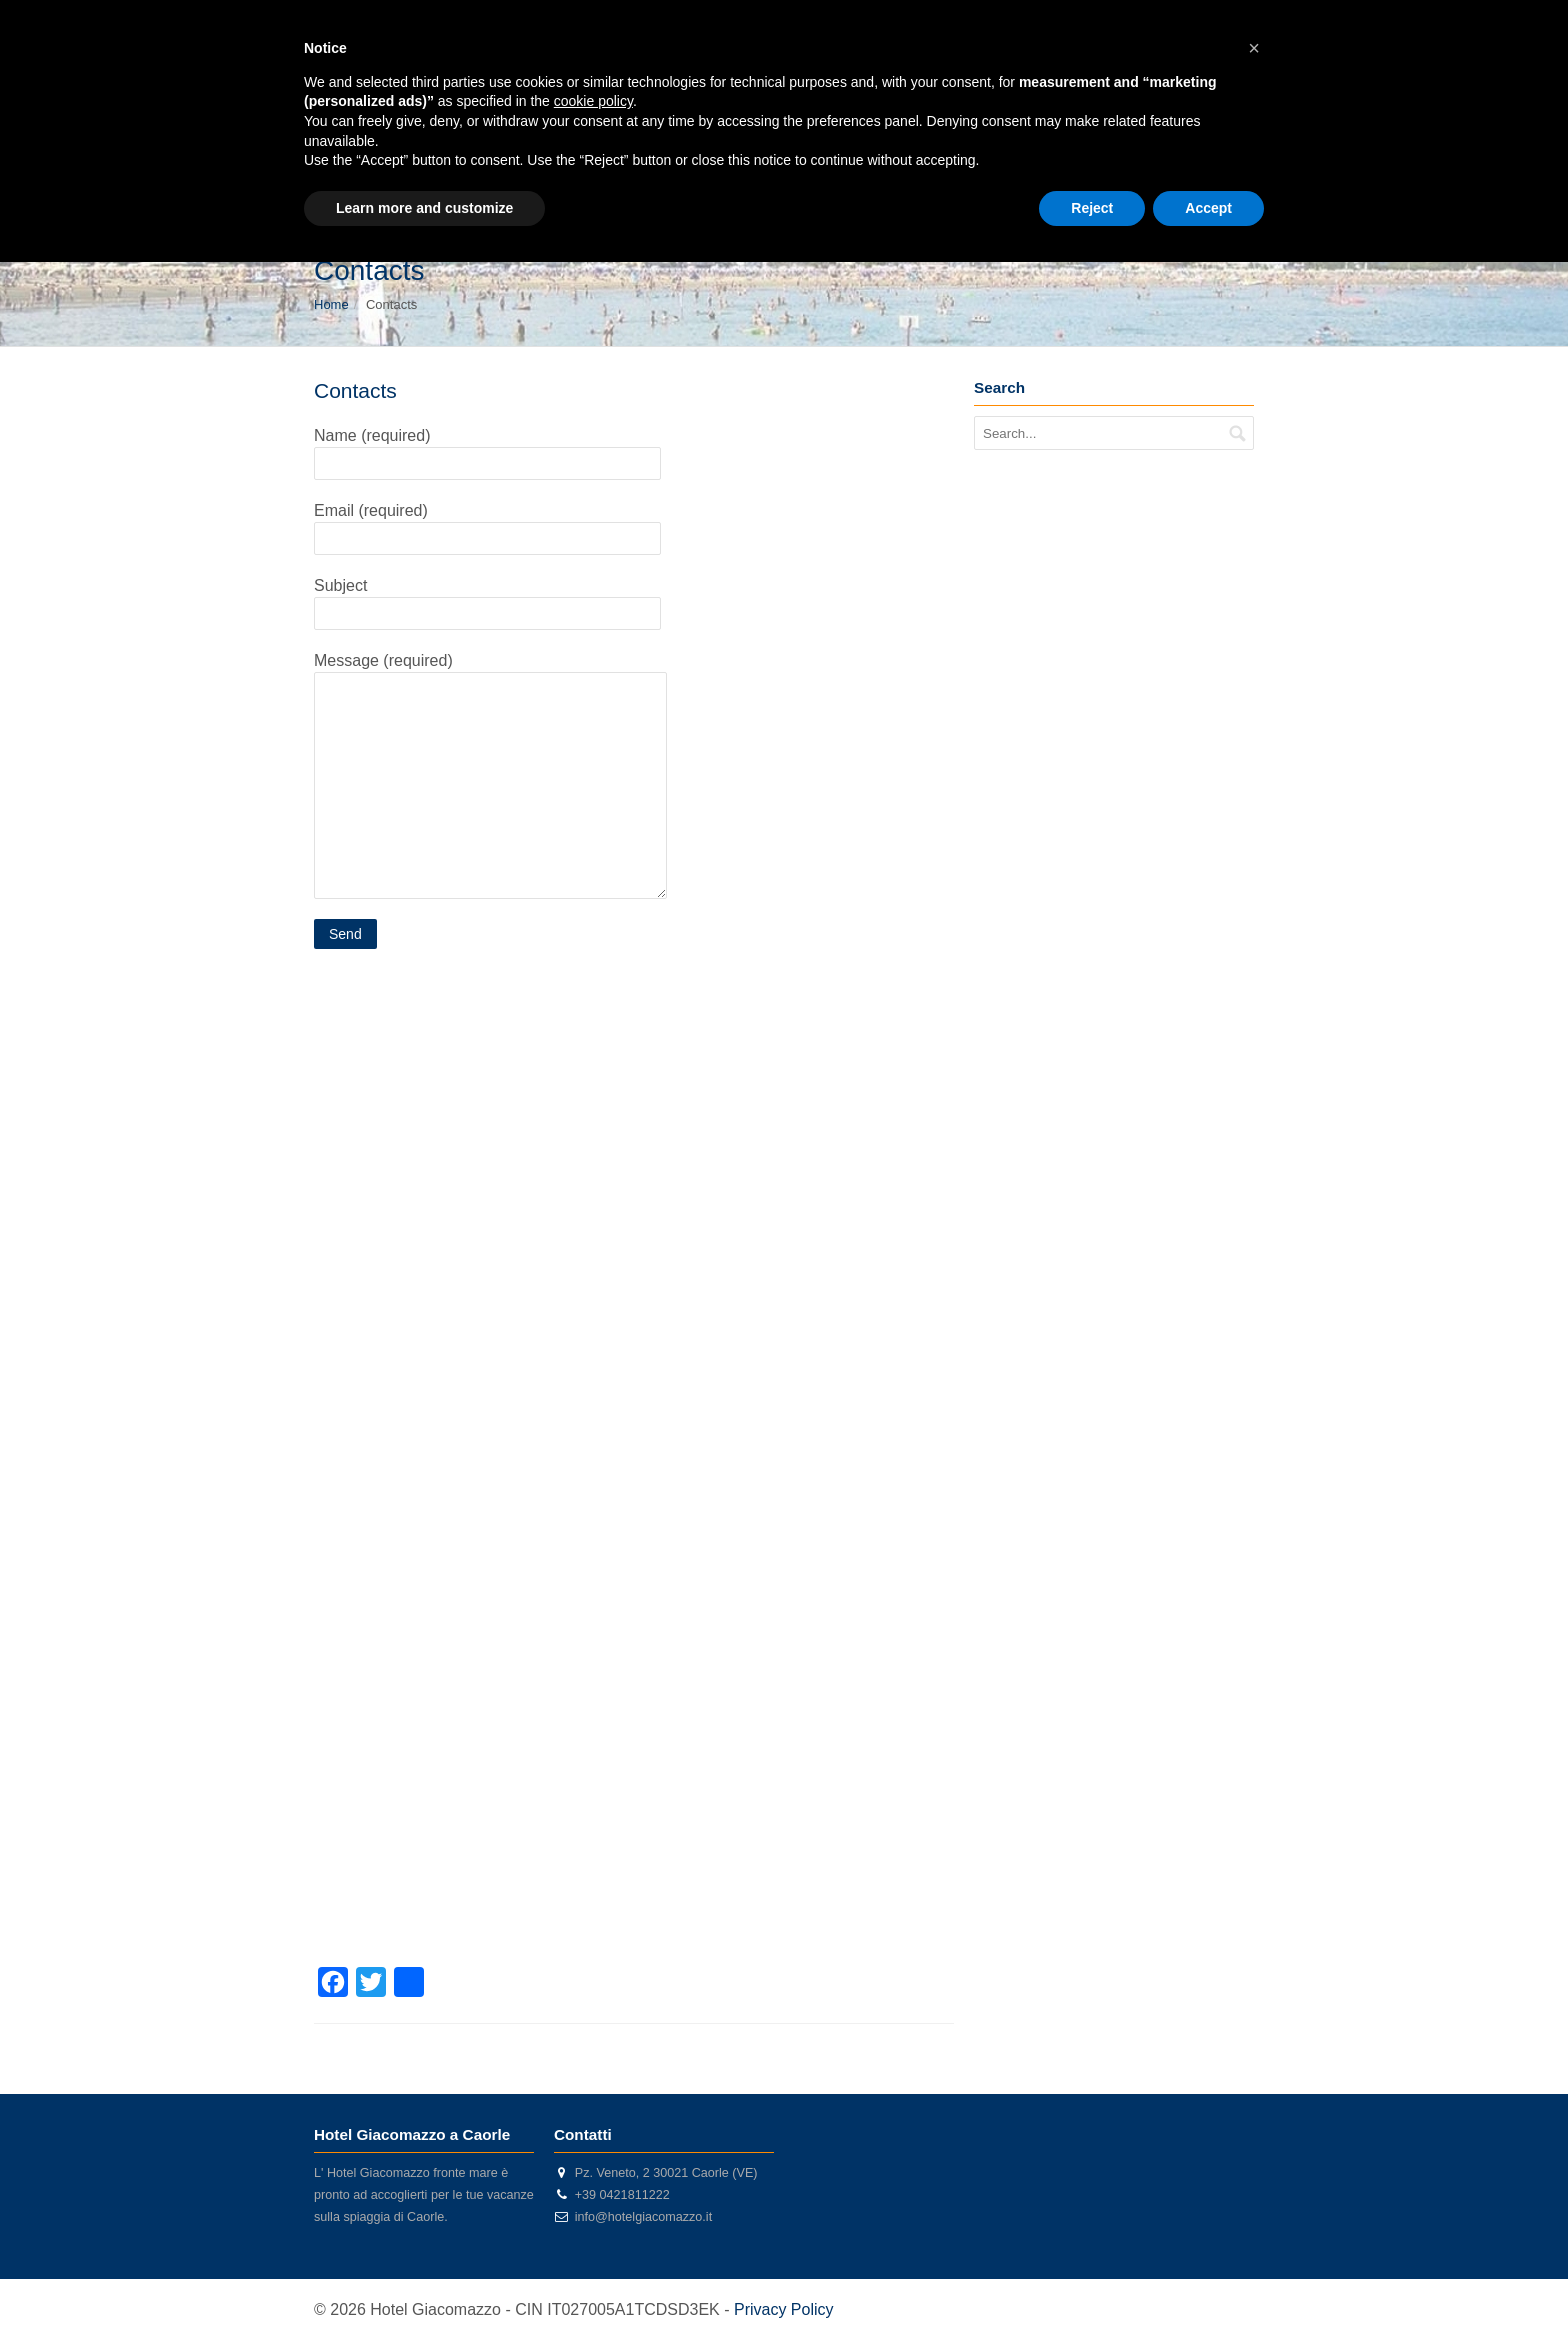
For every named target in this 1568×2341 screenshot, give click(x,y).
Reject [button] (1092, 208)
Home (331, 304)
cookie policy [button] (593, 101)
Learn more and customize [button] (424, 208)
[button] (1254, 48)
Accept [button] (1208, 208)
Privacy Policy (784, 2309)
